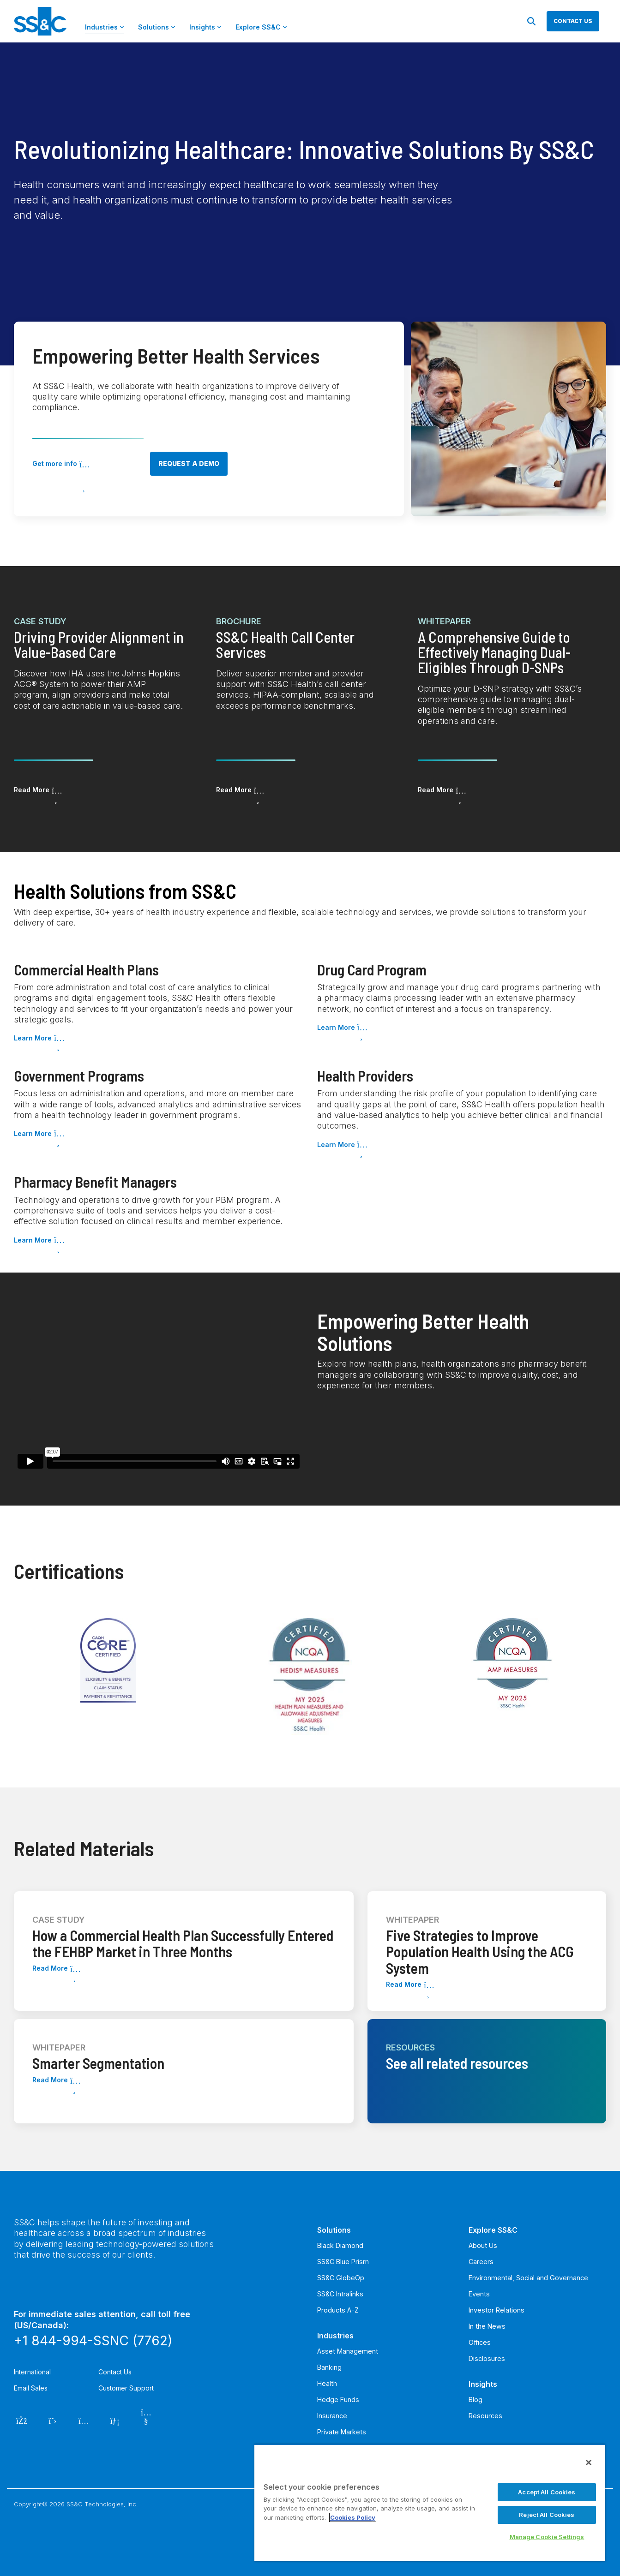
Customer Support (126, 2388)
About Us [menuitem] (483, 2245)
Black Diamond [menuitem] (340, 2245)
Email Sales (31, 2388)
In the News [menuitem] (487, 2326)
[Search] (531, 21)
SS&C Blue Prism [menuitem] (343, 2261)
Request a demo (188, 463)
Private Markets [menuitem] (341, 2432)
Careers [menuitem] (481, 2261)
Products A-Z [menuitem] (338, 2310)
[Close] (588, 2462)
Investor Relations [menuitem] (496, 2310)
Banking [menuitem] (329, 2367)
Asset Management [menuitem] (347, 2351)
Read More (31, 790)
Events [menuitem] (479, 2294)
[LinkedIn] (115, 2420)
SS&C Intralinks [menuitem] (340, 2294)
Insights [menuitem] (483, 2384)
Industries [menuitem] (335, 2335)
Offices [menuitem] (480, 2342)
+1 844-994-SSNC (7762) (93, 2341)
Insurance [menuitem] (332, 2416)
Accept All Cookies (546, 2492)
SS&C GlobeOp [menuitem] (340, 2278)
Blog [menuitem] (475, 2399)
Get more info (54, 463)
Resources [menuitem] (485, 2416)
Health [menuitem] (327, 2383)
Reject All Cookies (546, 2514)
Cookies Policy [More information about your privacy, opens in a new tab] (352, 2517)
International (32, 2372)
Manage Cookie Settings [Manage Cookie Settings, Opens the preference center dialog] (547, 2536)
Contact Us (115, 2372)
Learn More (33, 1038)
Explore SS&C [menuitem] (493, 2230)
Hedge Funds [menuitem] (338, 2399)
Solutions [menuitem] (334, 2230)
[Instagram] (83, 2420)
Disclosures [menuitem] (487, 2358)
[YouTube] (146, 2420)
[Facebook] (21, 2420)
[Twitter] (52, 2420)
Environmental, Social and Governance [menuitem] (528, 2278)
